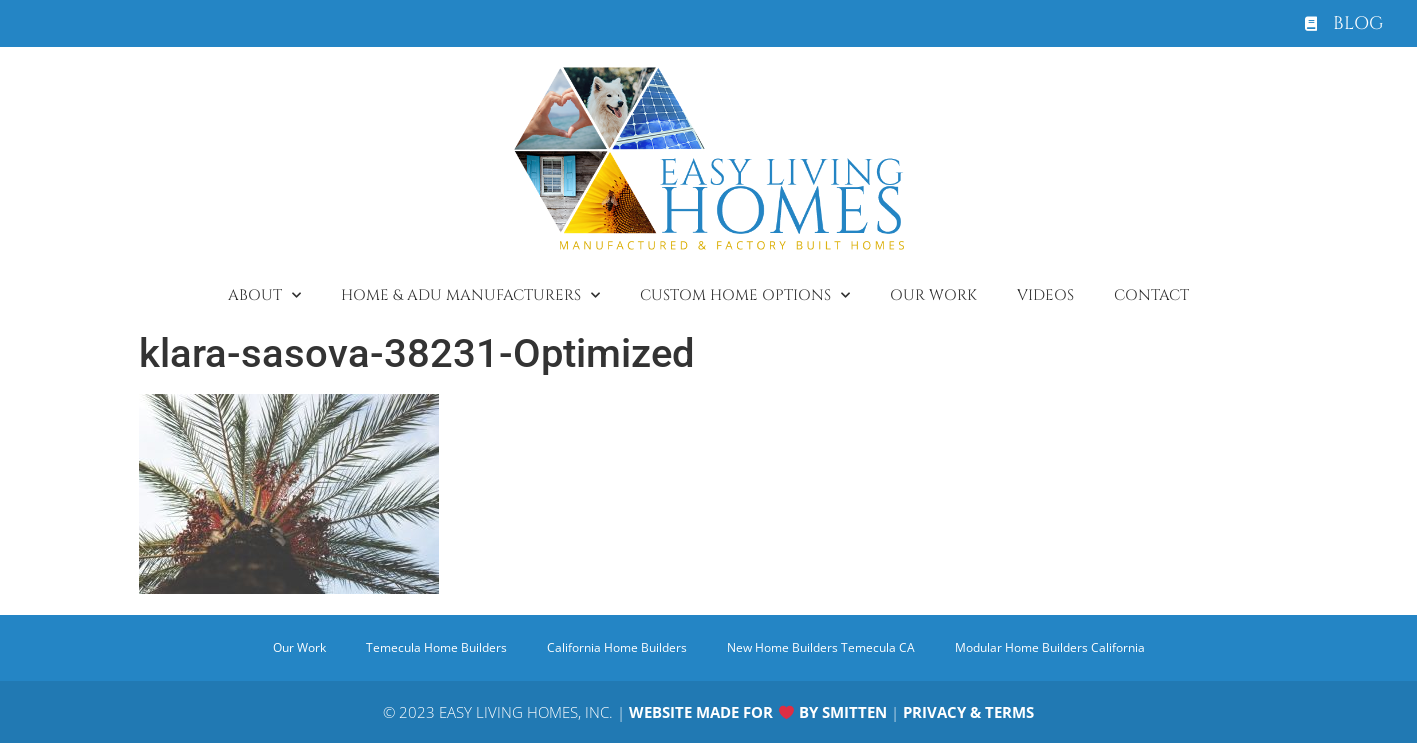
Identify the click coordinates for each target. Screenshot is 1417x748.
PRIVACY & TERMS (968, 712)
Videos (1045, 295)
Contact (1151, 295)
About (264, 295)
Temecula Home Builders (436, 647)
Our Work (933, 295)
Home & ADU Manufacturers (470, 295)
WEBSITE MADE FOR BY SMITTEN (757, 712)
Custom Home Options (745, 295)
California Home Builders (617, 647)
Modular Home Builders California (1050, 647)
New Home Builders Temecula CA (821, 647)
